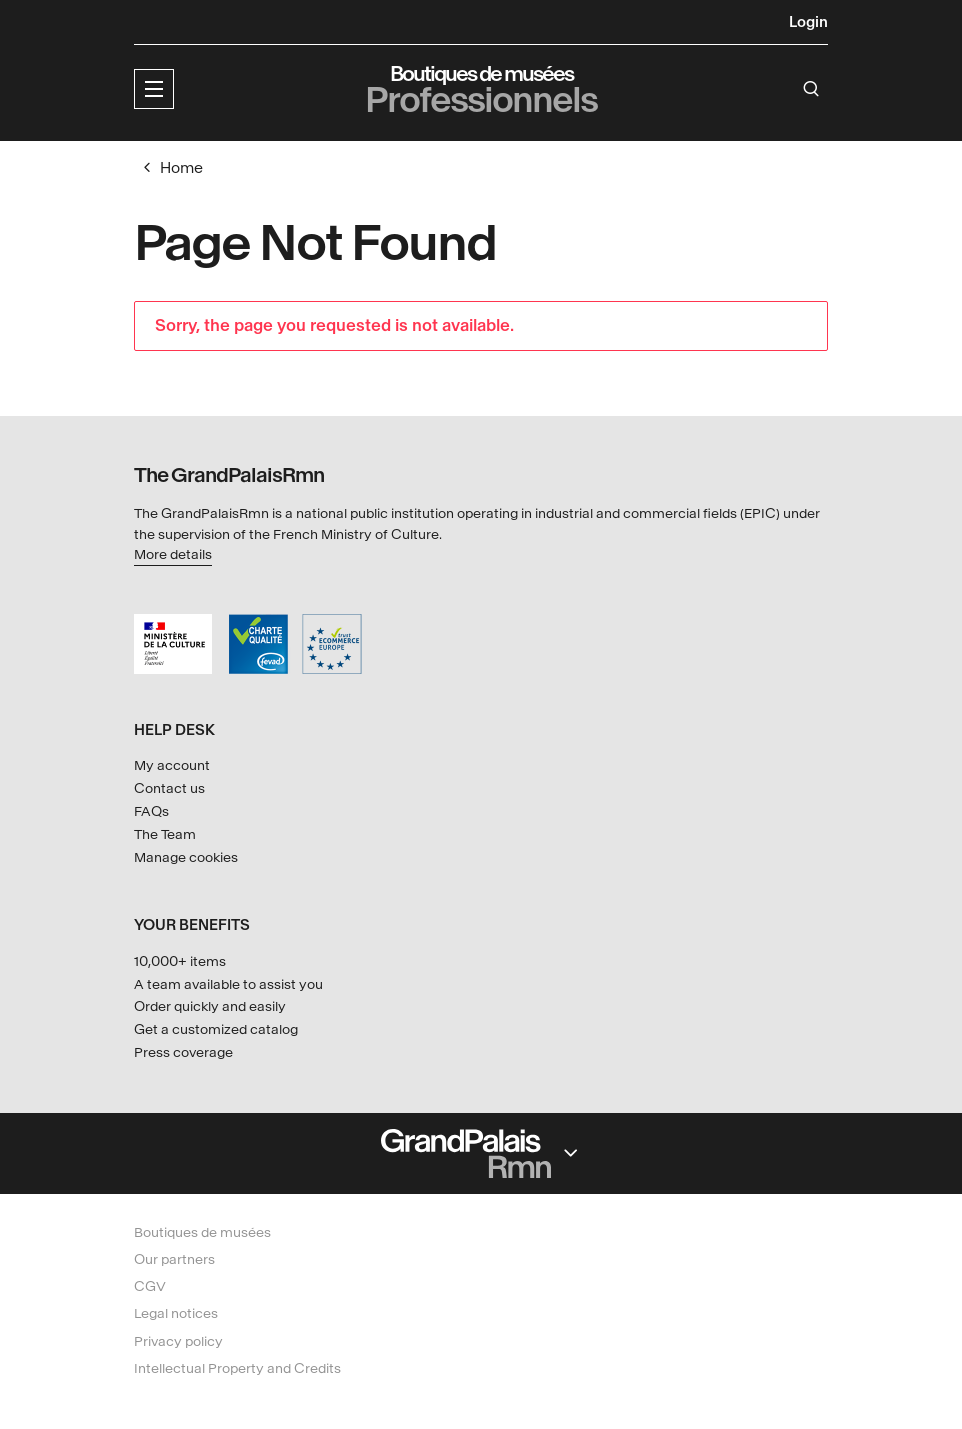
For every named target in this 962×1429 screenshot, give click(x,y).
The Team (165, 834)
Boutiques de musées (202, 1232)
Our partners (174, 1259)
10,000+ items (180, 961)
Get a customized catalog (216, 1029)
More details (173, 554)
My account (172, 765)
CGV (150, 1286)
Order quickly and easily (210, 1006)
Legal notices (176, 1313)
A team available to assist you (228, 984)
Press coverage (183, 1052)
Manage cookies (186, 857)
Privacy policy (178, 1341)
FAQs (151, 811)
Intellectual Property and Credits (237, 1368)
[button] (154, 89)
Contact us (169, 788)
